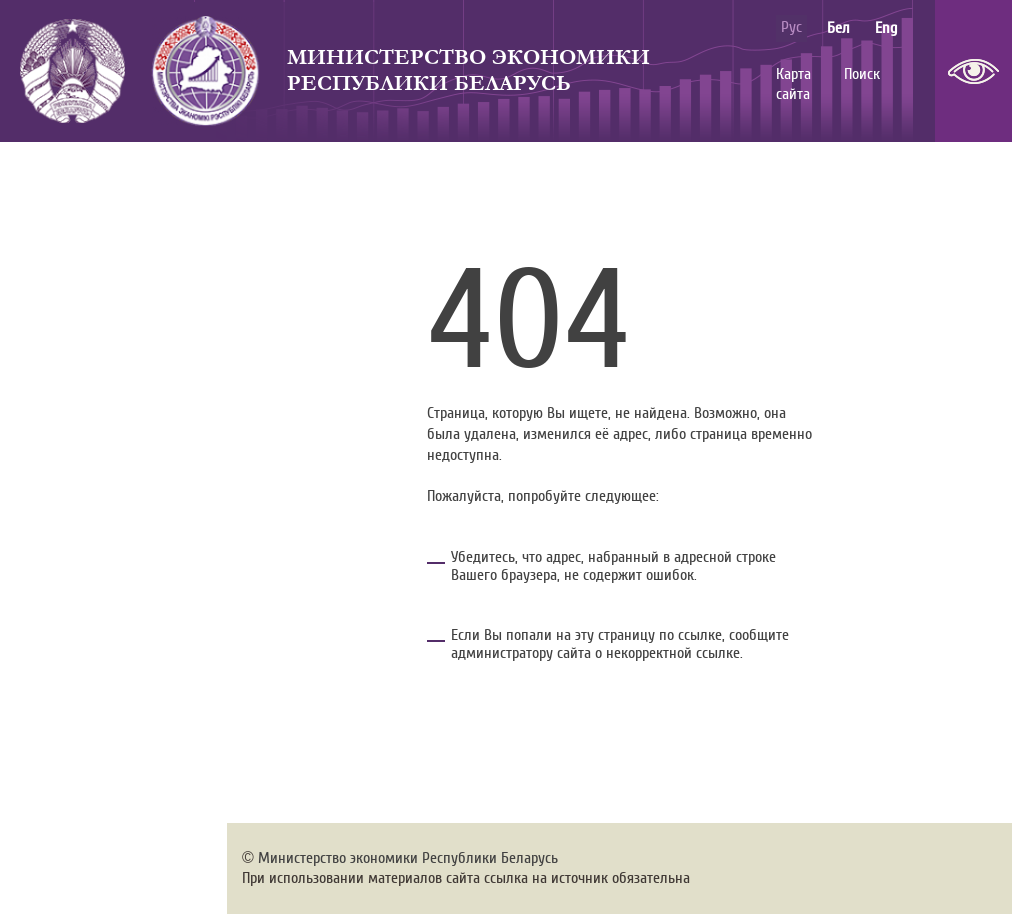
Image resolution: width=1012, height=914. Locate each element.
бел (838, 28)
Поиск (862, 74)
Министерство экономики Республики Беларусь (468, 70)
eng (886, 28)
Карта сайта (793, 84)
